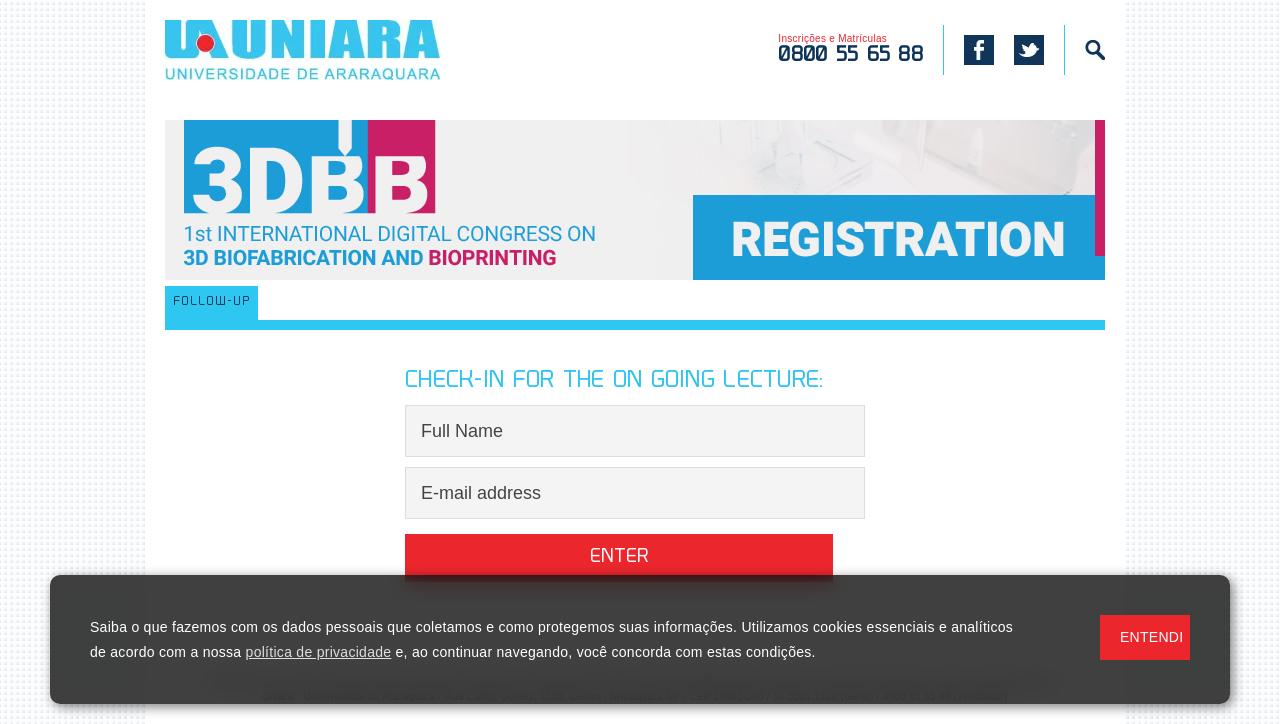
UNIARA (331, 50)
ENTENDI (1151, 637)
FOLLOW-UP (211, 302)
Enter (619, 557)
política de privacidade (319, 652)
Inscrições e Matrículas (850, 49)
